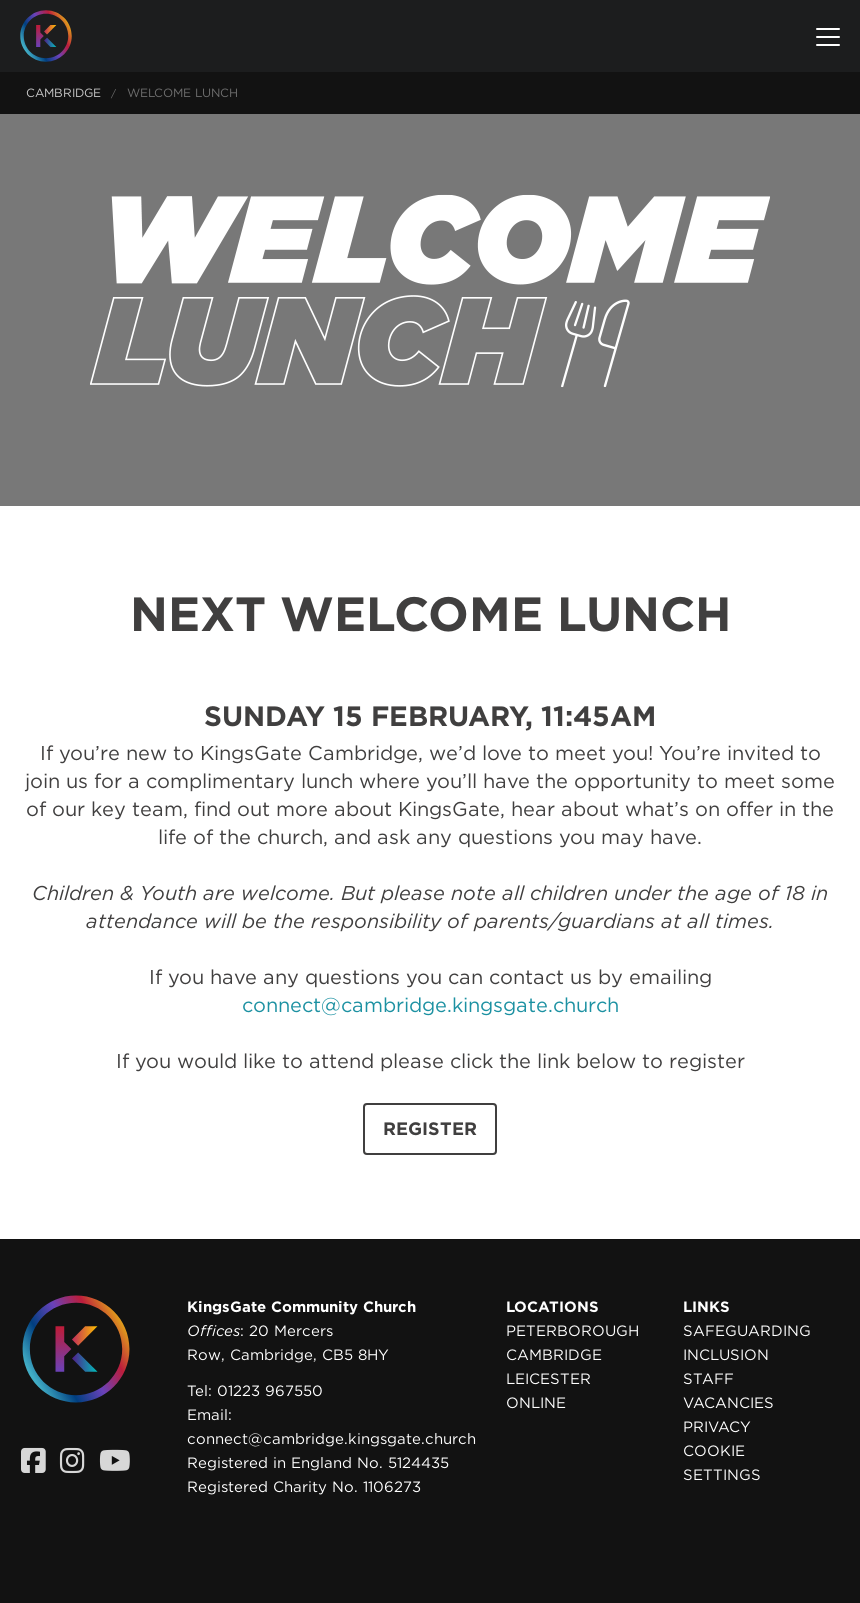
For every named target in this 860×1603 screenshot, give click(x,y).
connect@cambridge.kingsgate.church (430, 1005)
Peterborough (572, 1331)
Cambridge (63, 92)
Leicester (548, 1379)
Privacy (717, 1427)
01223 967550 (270, 1391)
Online (536, 1403)
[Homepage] (61, 36)
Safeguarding (747, 1331)
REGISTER (430, 1128)
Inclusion (726, 1355)
